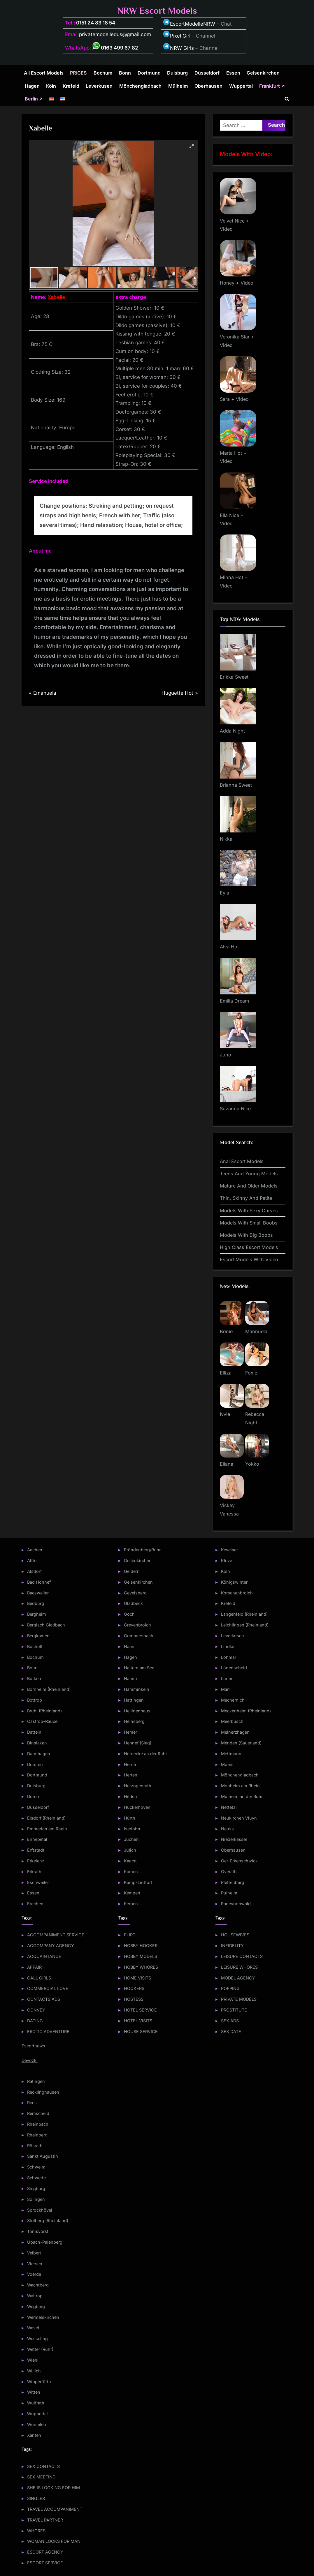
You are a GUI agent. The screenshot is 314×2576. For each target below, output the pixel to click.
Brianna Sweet (236, 785)
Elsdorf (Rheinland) (46, 1817)
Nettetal (229, 1807)
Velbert (34, 2252)
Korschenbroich (237, 1592)
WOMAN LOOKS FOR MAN (53, 2541)
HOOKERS (134, 1988)
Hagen (32, 86)
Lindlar (228, 1646)
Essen (233, 73)
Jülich (130, 1850)
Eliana (226, 1464)
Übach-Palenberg (44, 2242)
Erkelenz (35, 1860)
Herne (130, 1764)
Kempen (132, 1892)
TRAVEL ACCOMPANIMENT (54, 2509)
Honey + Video (236, 283)
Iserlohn (132, 1828)
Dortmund (149, 73)
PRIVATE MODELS (239, 1999)
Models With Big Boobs (246, 1235)
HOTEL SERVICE (140, 2009)
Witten (33, 2392)
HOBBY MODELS (140, 1956)
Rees (32, 2102)
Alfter (32, 1560)
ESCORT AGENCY (45, 2551)
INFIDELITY (232, 1945)
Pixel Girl (180, 36)
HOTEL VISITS (138, 2020)
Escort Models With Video (249, 1259)
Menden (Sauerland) (241, 1742)
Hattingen (134, 1700)
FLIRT (129, 1934)
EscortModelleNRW (189, 24)
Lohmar (228, 1657)
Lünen (227, 1678)
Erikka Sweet (234, 677)
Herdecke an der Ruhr (145, 1753)
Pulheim (229, 1892)
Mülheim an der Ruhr (242, 1796)
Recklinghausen (43, 2092)
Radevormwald (236, 1903)
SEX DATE (231, 2031)
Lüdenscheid (234, 1667)
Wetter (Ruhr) (40, 2349)
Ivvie (225, 1414)
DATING (35, 2020)
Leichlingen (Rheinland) (245, 1624)
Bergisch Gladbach (46, 1624)
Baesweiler (38, 1592)
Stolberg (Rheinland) (47, 2220)
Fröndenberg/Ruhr (142, 1549)
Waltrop (35, 2295)
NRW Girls (182, 48)
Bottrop (34, 1700)
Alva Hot (229, 947)
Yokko (252, 1464)
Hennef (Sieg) (137, 1742)
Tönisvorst (37, 2231)
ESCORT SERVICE (45, 2562)
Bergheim (36, 1614)
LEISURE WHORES (239, 1967)
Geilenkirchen (138, 1560)
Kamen (131, 1871)
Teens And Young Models (249, 1173)
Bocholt (35, 1646)
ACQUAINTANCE (44, 1956)
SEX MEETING (41, 2476)
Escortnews (33, 2045)
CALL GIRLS (39, 1977)
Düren (33, 1796)
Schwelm (36, 2166)
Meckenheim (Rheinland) (246, 1710)
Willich (34, 2370)
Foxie (251, 1373)
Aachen (34, 1549)
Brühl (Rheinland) (44, 1710)
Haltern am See (139, 1667)
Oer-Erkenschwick (239, 1860)
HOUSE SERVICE (141, 2031)
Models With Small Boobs (249, 1223)
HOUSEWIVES (235, 1934)
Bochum (103, 73)
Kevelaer (229, 1549)
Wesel (33, 2327)
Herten (130, 1774)
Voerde (34, 2274)
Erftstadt (35, 1850)
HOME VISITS (137, 1977)
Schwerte (36, 2177)
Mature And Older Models (249, 1186)
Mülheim (178, 86)
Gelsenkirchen (263, 73)
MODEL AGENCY (238, 1977)
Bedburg (35, 1603)
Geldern (132, 1571)
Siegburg (36, 2188)
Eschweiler (38, 1882)
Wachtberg (38, 2284)
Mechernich (233, 1700)
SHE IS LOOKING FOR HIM (53, 2487)
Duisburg (177, 73)
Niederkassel (234, 1839)
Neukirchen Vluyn (239, 1817)
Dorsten (35, 1764)
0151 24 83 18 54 (95, 23)
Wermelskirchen (43, 2317)
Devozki (30, 2060)
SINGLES (36, 2498)
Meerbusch (232, 1721)
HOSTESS (133, 1999)
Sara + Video (234, 399)
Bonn (125, 73)
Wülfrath (35, 2402)
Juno (225, 1055)
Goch (129, 1614)
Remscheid (38, 2113)
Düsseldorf (207, 73)
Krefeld (71, 86)
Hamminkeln (136, 1689)
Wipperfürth (39, 2381)
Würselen (36, 2424)
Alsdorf (34, 1571)
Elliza (225, 1373)
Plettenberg (232, 1882)
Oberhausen (208, 86)
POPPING (230, 1988)
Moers (227, 1764)
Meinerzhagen (235, 1732)
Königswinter (234, 1582)
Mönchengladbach (140, 86)
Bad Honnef (39, 1582)
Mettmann (231, 1753)
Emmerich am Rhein (47, 1828)
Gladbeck (133, 1603)
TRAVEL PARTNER (45, 2519)
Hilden (130, 1796)
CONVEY (36, 2009)
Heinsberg (134, 1721)
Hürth (129, 1817)
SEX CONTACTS (43, 2466)
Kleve (226, 1560)
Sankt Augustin (42, 2156)
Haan (129, 1646)
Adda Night (232, 731)
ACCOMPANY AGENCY (50, 1945)
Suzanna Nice (235, 1108)
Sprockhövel (39, 2210)
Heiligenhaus (137, 1710)
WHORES (36, 2530)
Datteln (34, 1732)
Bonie (226, 1331)
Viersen (34, 2263)
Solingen (36, 2199)
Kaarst (130, 1860)
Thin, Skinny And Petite (246, 1198)
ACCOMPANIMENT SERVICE (55, 1934)
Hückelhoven (137, 1807)
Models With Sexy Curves (249, 1210)
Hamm (130, 1678)
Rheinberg (37, 2134)
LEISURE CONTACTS (242, 1956)
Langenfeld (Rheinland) (244, 1614)
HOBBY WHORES (141, 1967)
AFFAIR (34, 1967)
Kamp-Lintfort (138, 1882)
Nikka (226, 839)
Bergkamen (38, 1635)
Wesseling (37, 2338)
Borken (34, 1678)
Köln (51, 86)
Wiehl (32, 2360)
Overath (229, 1871)
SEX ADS (230, 2020)
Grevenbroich (137, 1624)
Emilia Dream (234, 1001)
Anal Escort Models (242, 1161)
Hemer (130, 1732)
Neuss (227, 1828)
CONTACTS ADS (43, 1999)
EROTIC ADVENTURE (48, 2031)
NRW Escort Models (157, 11)
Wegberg (36, 2306)
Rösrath (35, 2145)
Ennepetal (37, 1839)
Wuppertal (241, 86)
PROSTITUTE (234, 2009)
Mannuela (256, 1331)
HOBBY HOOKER (140, 1945)
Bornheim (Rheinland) (49, 1689)
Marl (225, 1689)
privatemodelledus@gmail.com (115, 34)
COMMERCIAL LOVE (47, 1988)
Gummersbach (138, 1635)
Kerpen (131, 1903)
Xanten (34, 2435)
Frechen (35, 1903)
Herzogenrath (137, 1785)
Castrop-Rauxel (43, 1721)
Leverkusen (99, 86)
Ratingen (36, 2081)
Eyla (224, 893)
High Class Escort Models (249, 1247)
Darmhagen (38, 1753)
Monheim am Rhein (240, 1785)
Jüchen (131, 1839)
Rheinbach (37, 2124)
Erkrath (34, 1871)
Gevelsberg (135, 1592)
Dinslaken (37, 1742)
